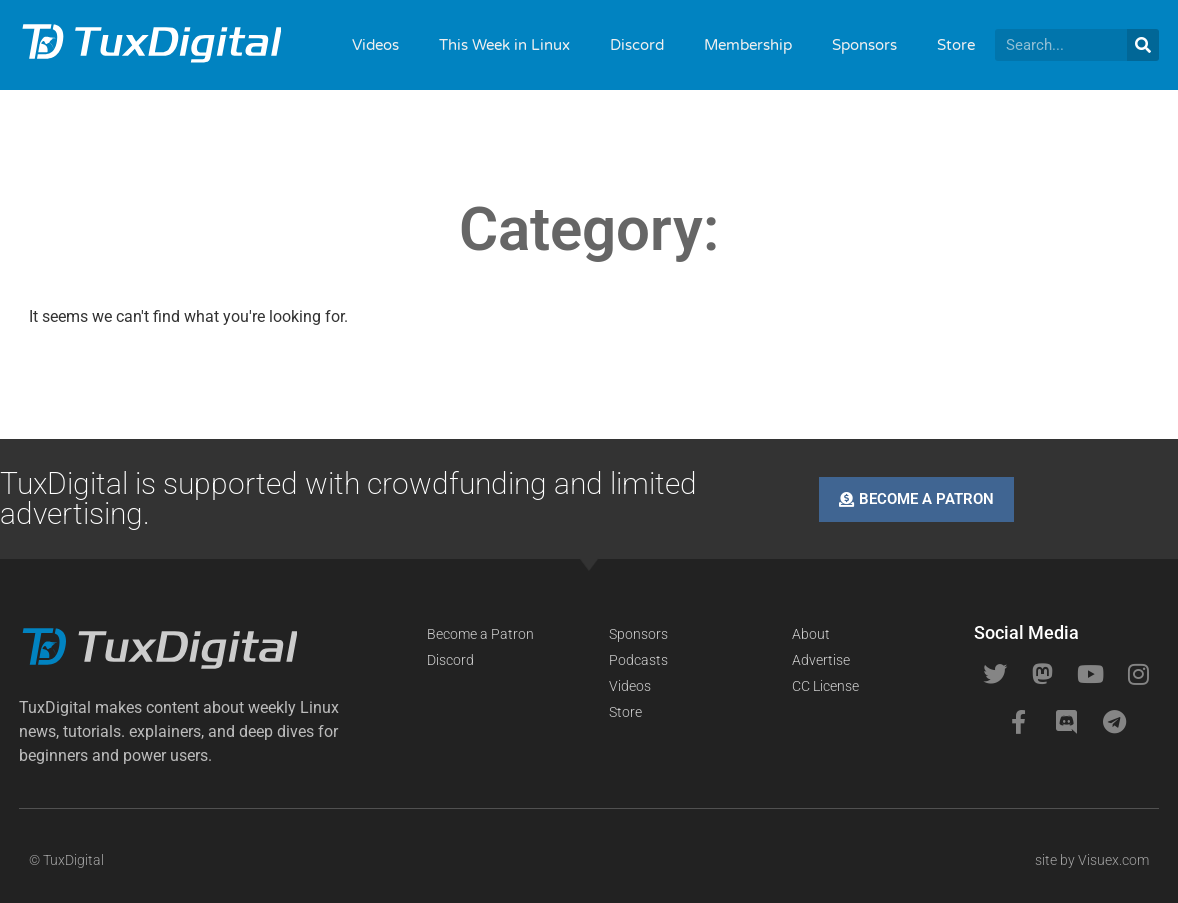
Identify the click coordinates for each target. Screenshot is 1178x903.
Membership (748, 45)
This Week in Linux (504, 45)
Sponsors (864, 45)
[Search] (1143, 45)
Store (956, 45)
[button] (183, 732)
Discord (637, 45)
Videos (375, 45)
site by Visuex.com (1092, 860)
